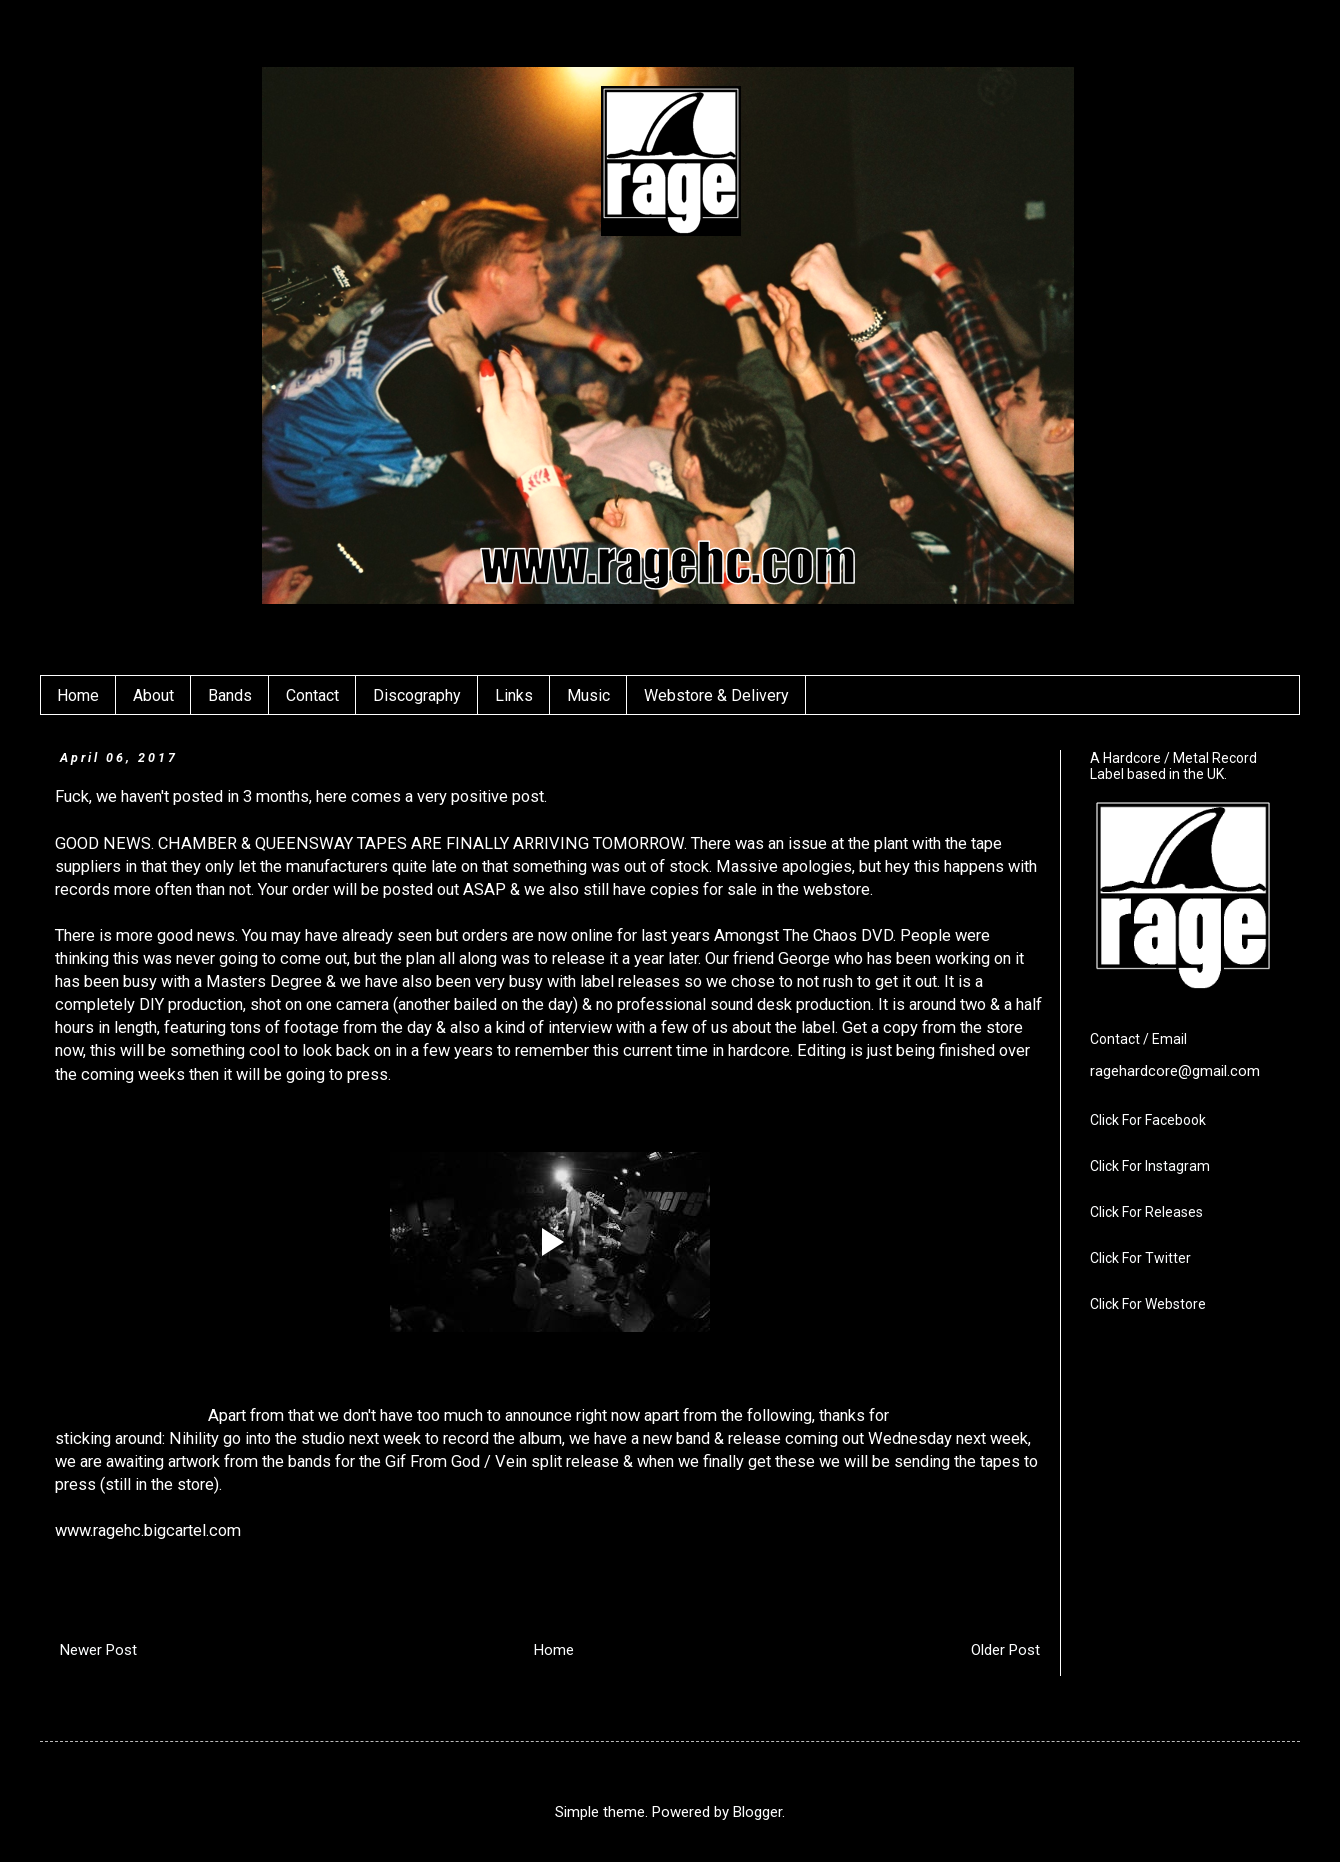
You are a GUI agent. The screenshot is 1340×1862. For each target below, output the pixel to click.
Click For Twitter (1140, 1258)
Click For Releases (1146, 1212)
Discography (417, 695)
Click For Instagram (1150, 1166)
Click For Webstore (1148, 1304)
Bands (230, 695)
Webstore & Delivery (716, 695)
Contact (312, 695)
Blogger (757, 1812)
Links (514, 695)
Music (588, 695)
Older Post (1005, 1650)
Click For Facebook (1148, 1120)
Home (78, 695)
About (153, 695)
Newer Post (98, 1650)
